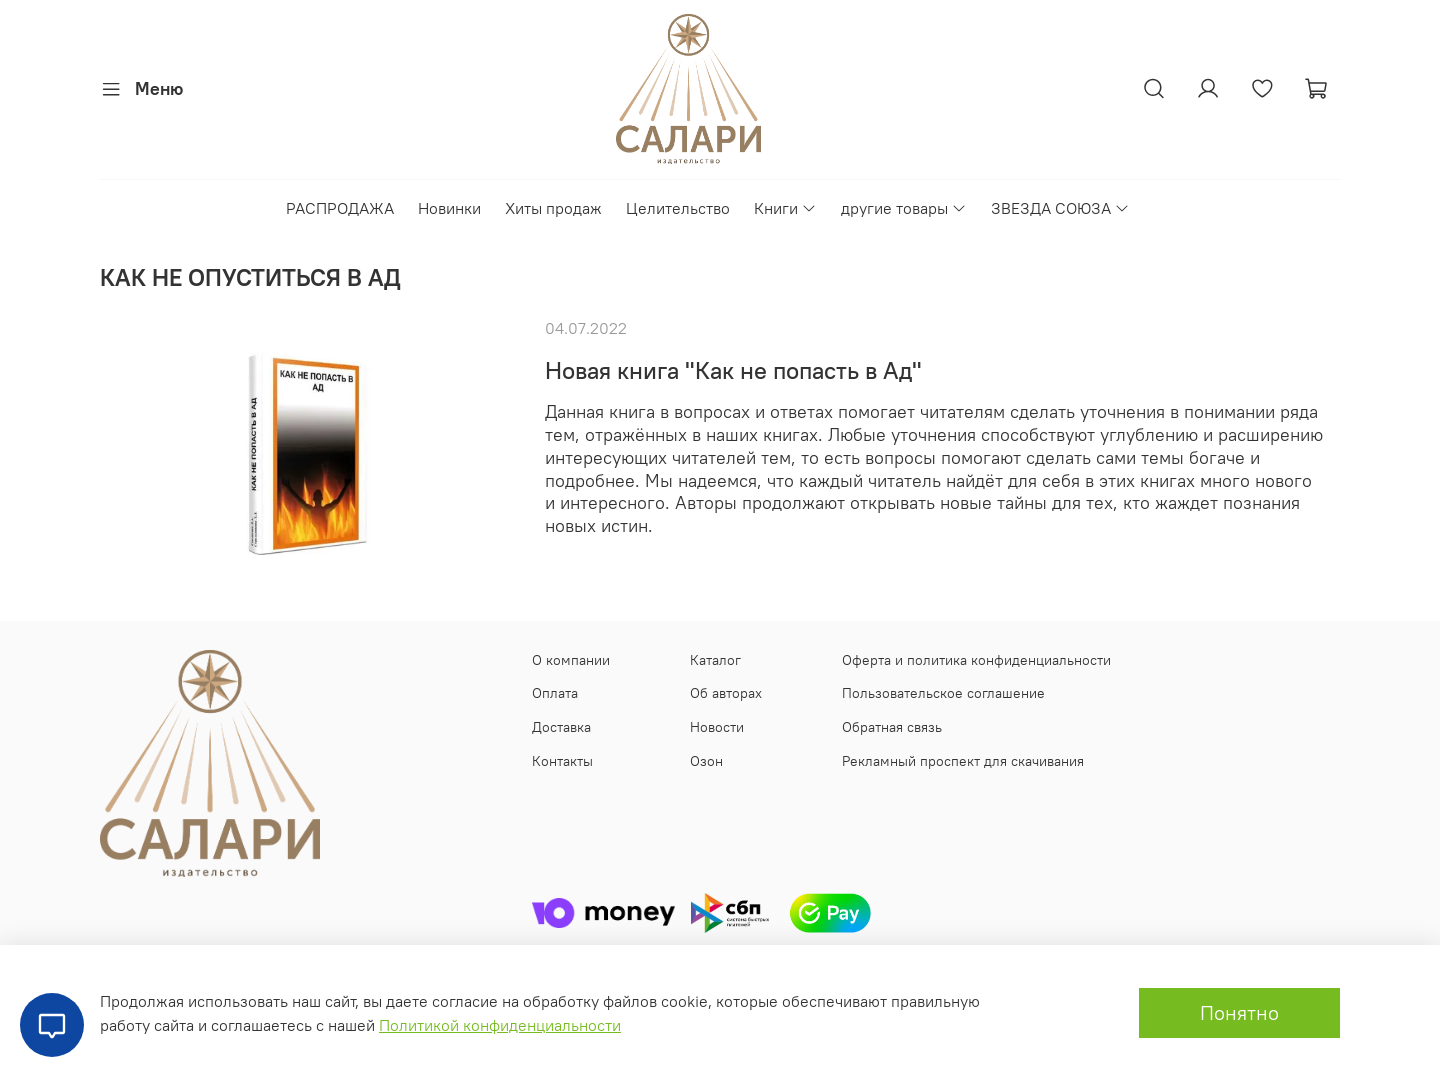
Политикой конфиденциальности (500, 1025)
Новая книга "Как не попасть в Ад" (733, 370)
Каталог (715, 660)
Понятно (1239, 1012)
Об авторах (726, 693)
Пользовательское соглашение (943, 693)
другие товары (904, 208)
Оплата (555, 693)
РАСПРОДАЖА (340, 208)
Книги (785, 208)
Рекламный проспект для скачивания (963, 761)
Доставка (561, 727)
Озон (706, 761)
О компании (571, 660)
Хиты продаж (553, 208)
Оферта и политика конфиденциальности (976, 660)
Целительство (678, 208)
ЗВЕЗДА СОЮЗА (1060, 208)
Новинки (449, 208)
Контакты (562, 761)
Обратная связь (892, 727)
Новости (717, 727)
